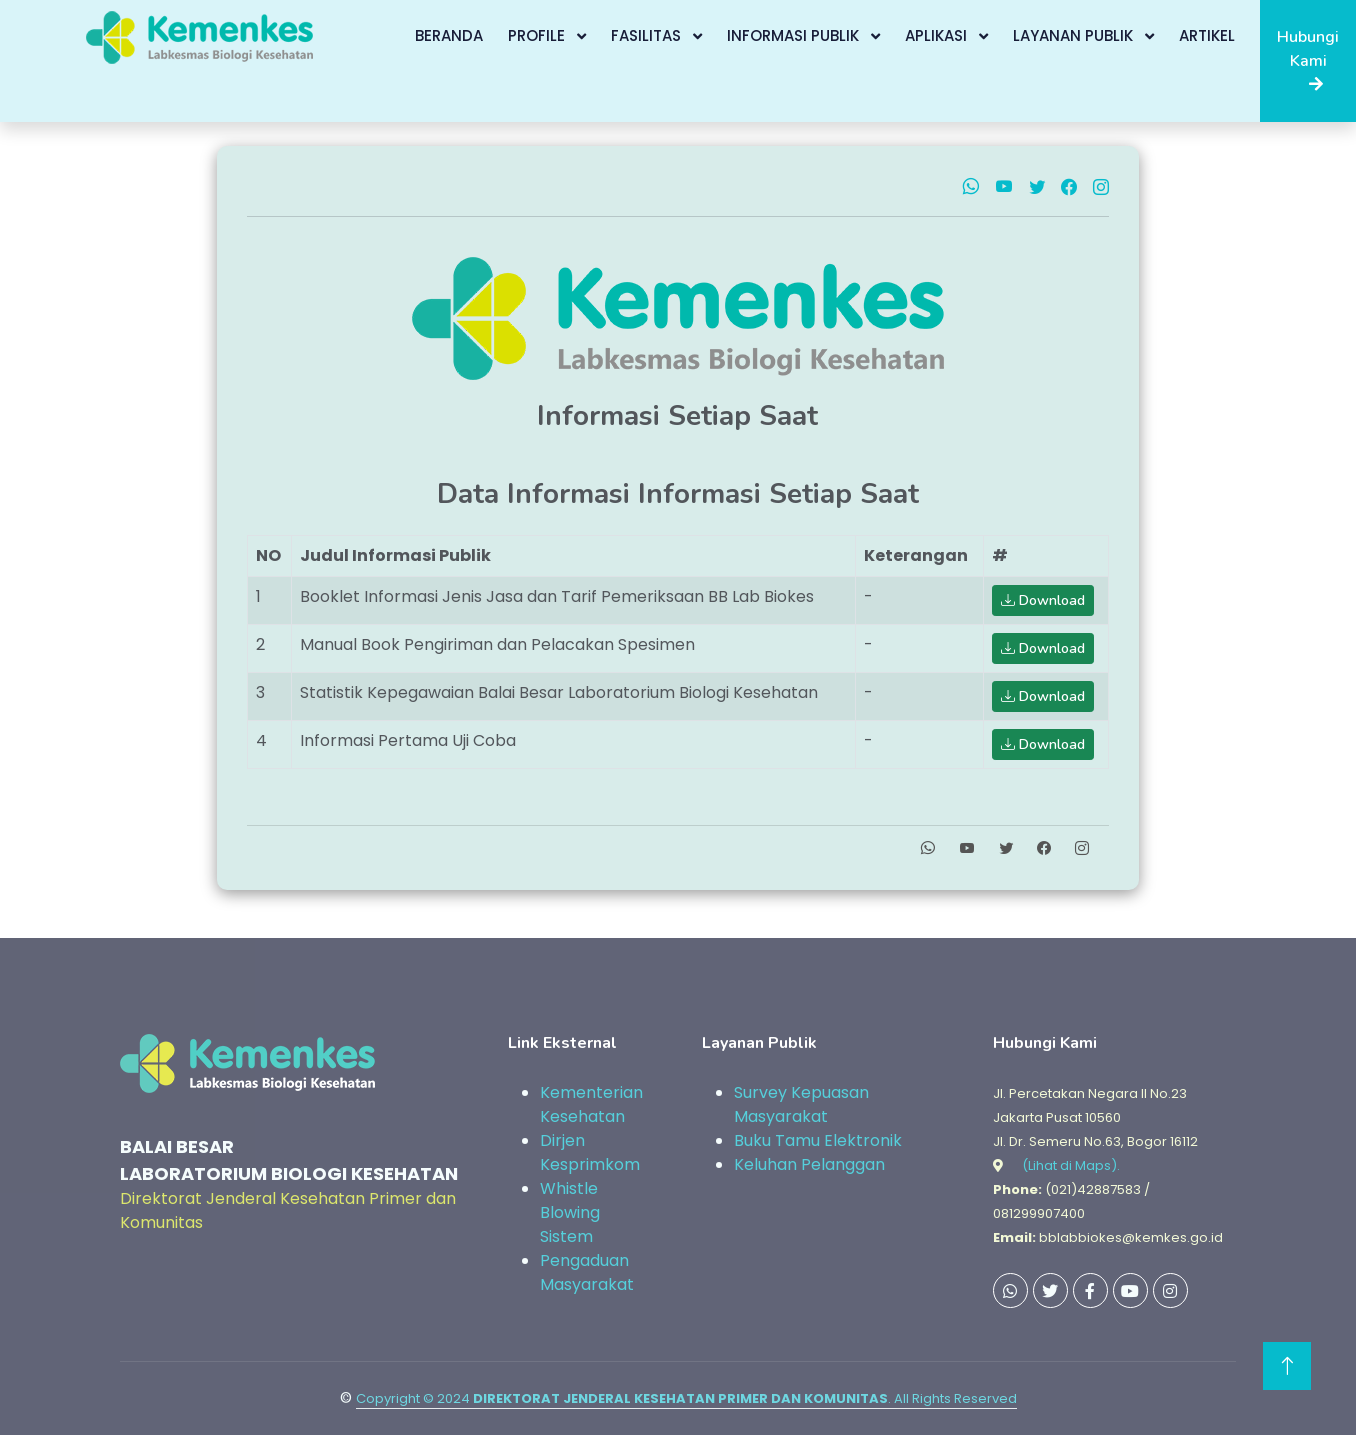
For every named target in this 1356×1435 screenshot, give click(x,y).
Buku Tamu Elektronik (818, 1140)
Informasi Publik (795, 35)
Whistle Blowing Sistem (570, 1212)
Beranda (449, 35)
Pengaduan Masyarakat (587, 1272)
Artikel (1207, 35)
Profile (538, 35)
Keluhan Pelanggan (809, 1164)
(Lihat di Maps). (1071, 1165)
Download (1043, 600)
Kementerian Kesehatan (591, 1104)
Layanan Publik (1075, 35)
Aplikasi (938, 35)
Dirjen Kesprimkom (590, 1152)
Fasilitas (648, 35)
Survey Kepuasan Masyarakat (801, 1104)
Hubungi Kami (1308, 59)
